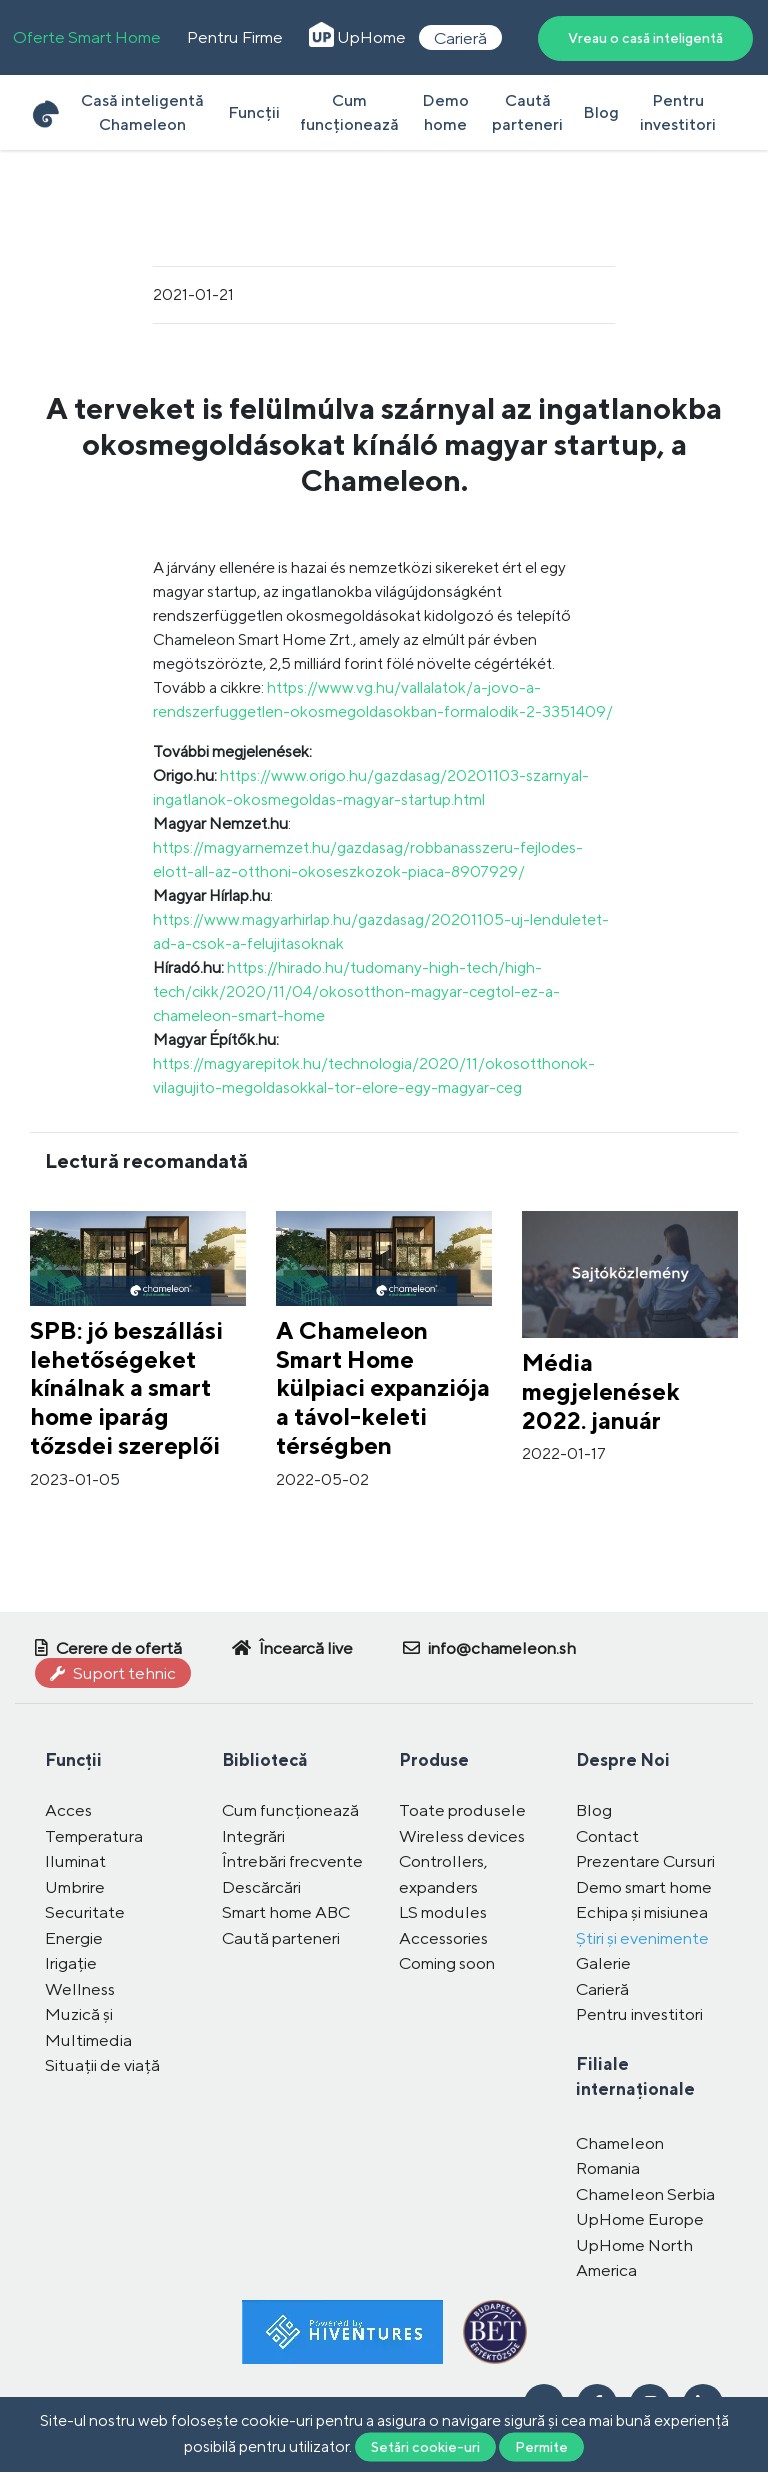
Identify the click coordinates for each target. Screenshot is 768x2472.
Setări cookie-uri (425, 2446)
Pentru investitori (678, 112)
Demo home (445, 112)
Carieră (460, 37)
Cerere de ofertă (108, 1648)
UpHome (357, 37)
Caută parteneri (527, 112)
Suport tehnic (113, 1673)
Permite (541, 2446)
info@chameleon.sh (489, 1648)
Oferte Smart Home (87, 37)
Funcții (254, 112)
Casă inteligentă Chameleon (142, 112)
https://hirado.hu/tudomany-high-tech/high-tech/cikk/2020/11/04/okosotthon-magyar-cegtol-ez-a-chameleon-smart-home (356, 991)
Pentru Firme (235, 37)
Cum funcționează (349, 112)
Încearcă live (292, 1648)
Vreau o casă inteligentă (645, 38)
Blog (601, 112)
